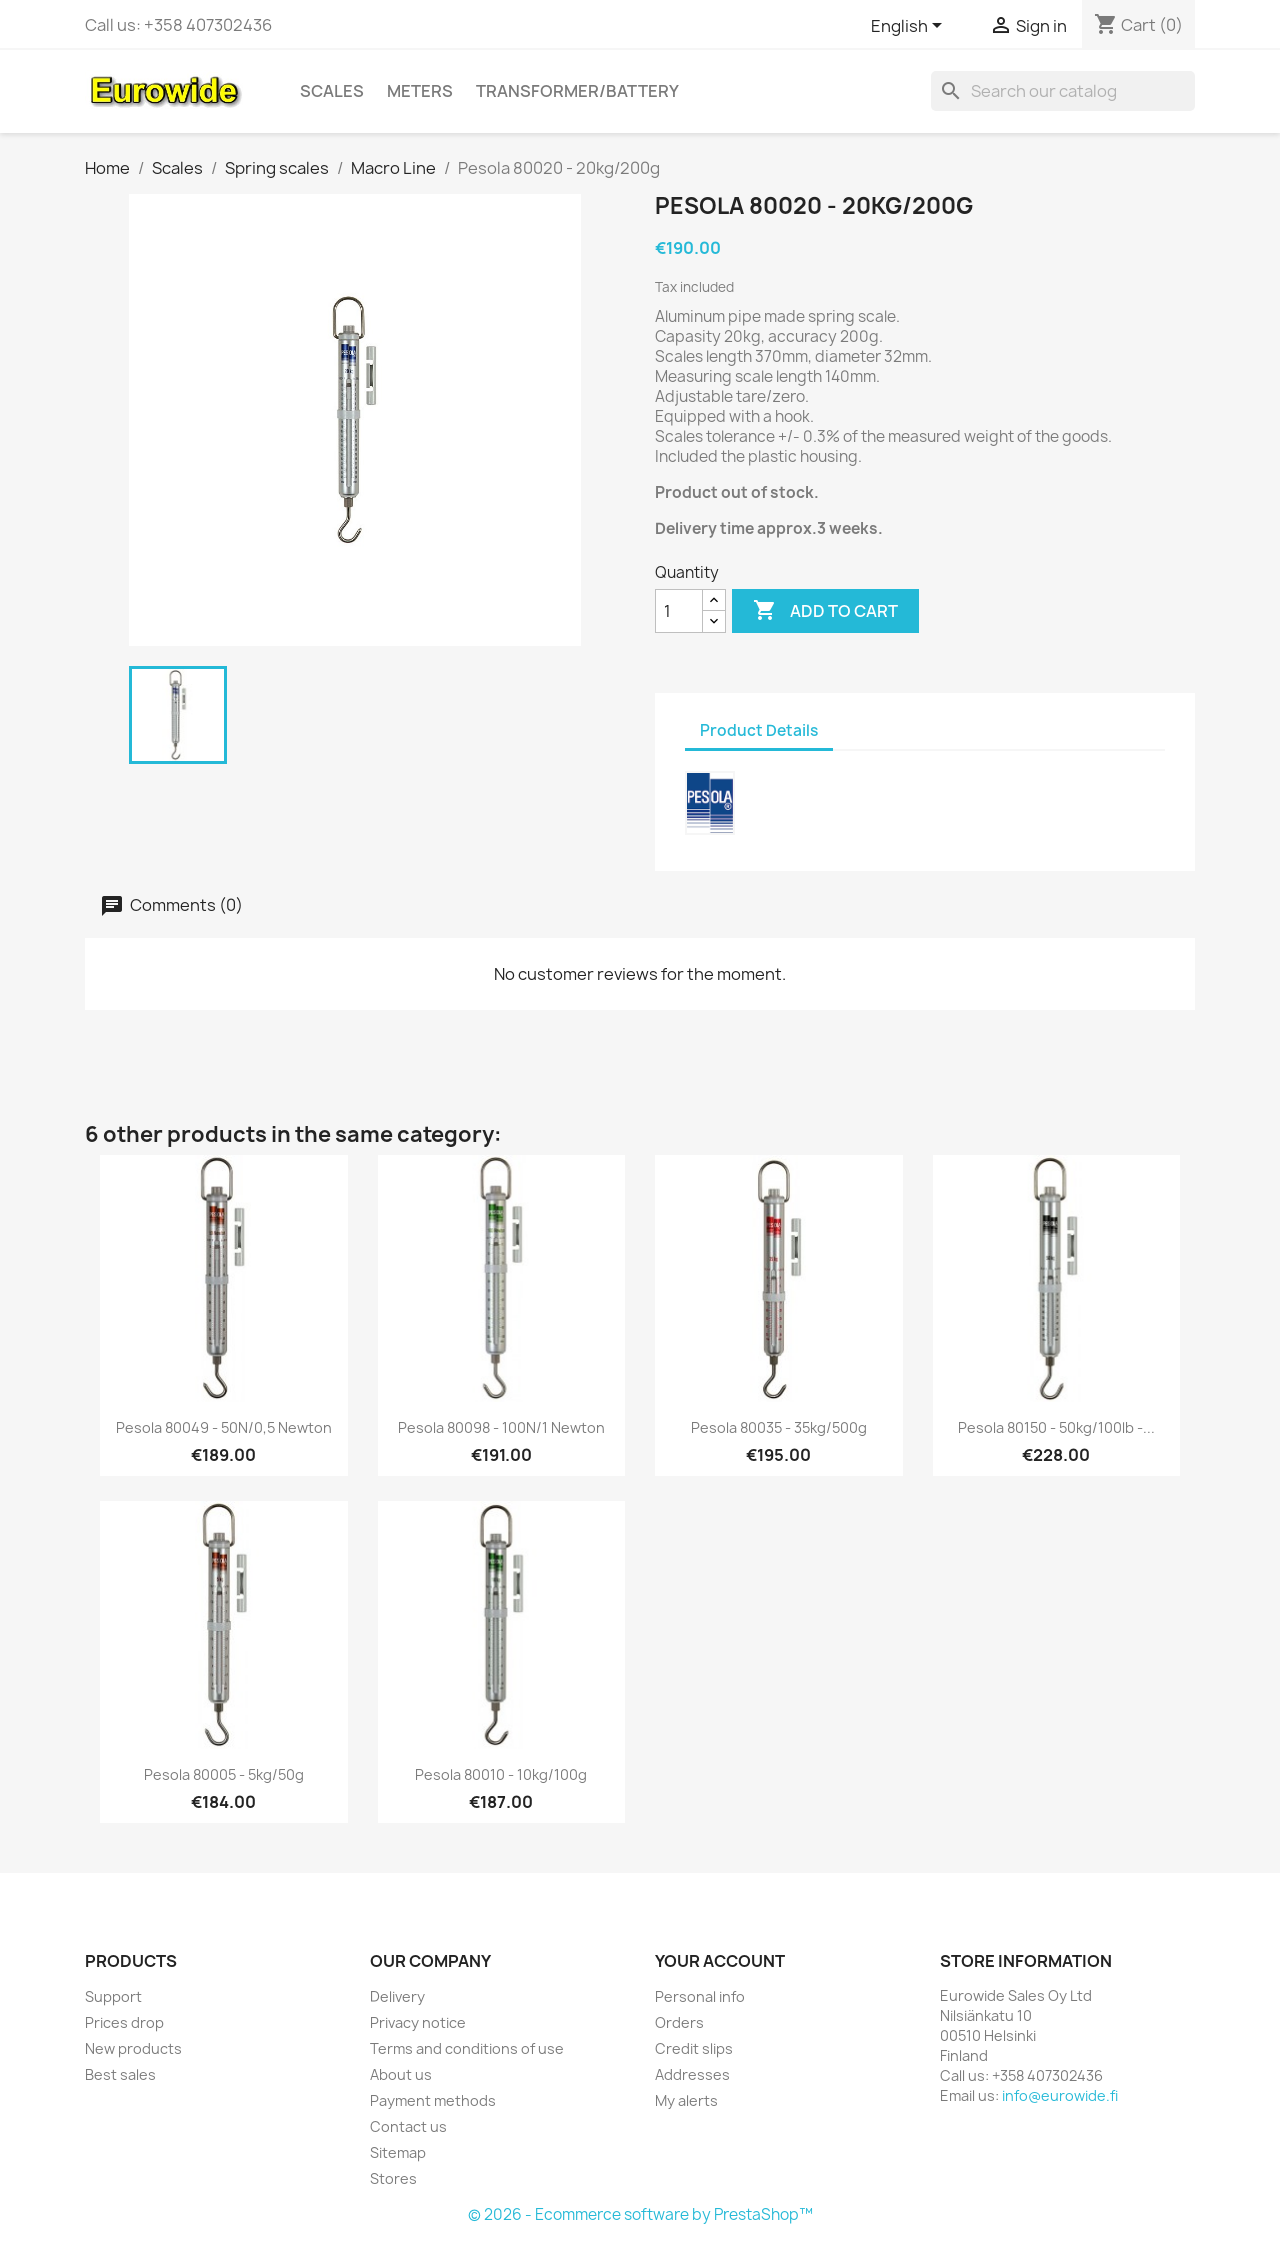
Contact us (408, 2126)
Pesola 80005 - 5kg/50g (224, 1774)
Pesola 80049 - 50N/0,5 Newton (224, 1427)
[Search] (1063, 91)
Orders (679, 2022)
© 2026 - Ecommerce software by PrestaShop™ (640, 2214)
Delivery (397, 1996)
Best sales (120, 2074)
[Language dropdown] (910, 27)
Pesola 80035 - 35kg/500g (779, 1427)
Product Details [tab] (759, 730)
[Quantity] (679, 611)
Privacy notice (418, 2022)
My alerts (686, 2100)
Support (113, 1996)
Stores (393, 2178)
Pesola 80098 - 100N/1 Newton (501, 1427)
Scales (332, 91)
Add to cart (825, 611)
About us (401, 2074)
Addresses (692, 2074)
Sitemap (398, 2152)
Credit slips (694, 2048)
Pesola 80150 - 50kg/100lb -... (1056, 1427)
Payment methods (433, 2100)
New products (133, 2048)
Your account (720, 1961)
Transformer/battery (577, 91)
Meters (420, 91)
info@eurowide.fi (1060, 2095)
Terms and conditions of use (467, 2048)
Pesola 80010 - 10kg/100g (501, 1774)
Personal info (700, 1996)
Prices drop (124, 2022)
